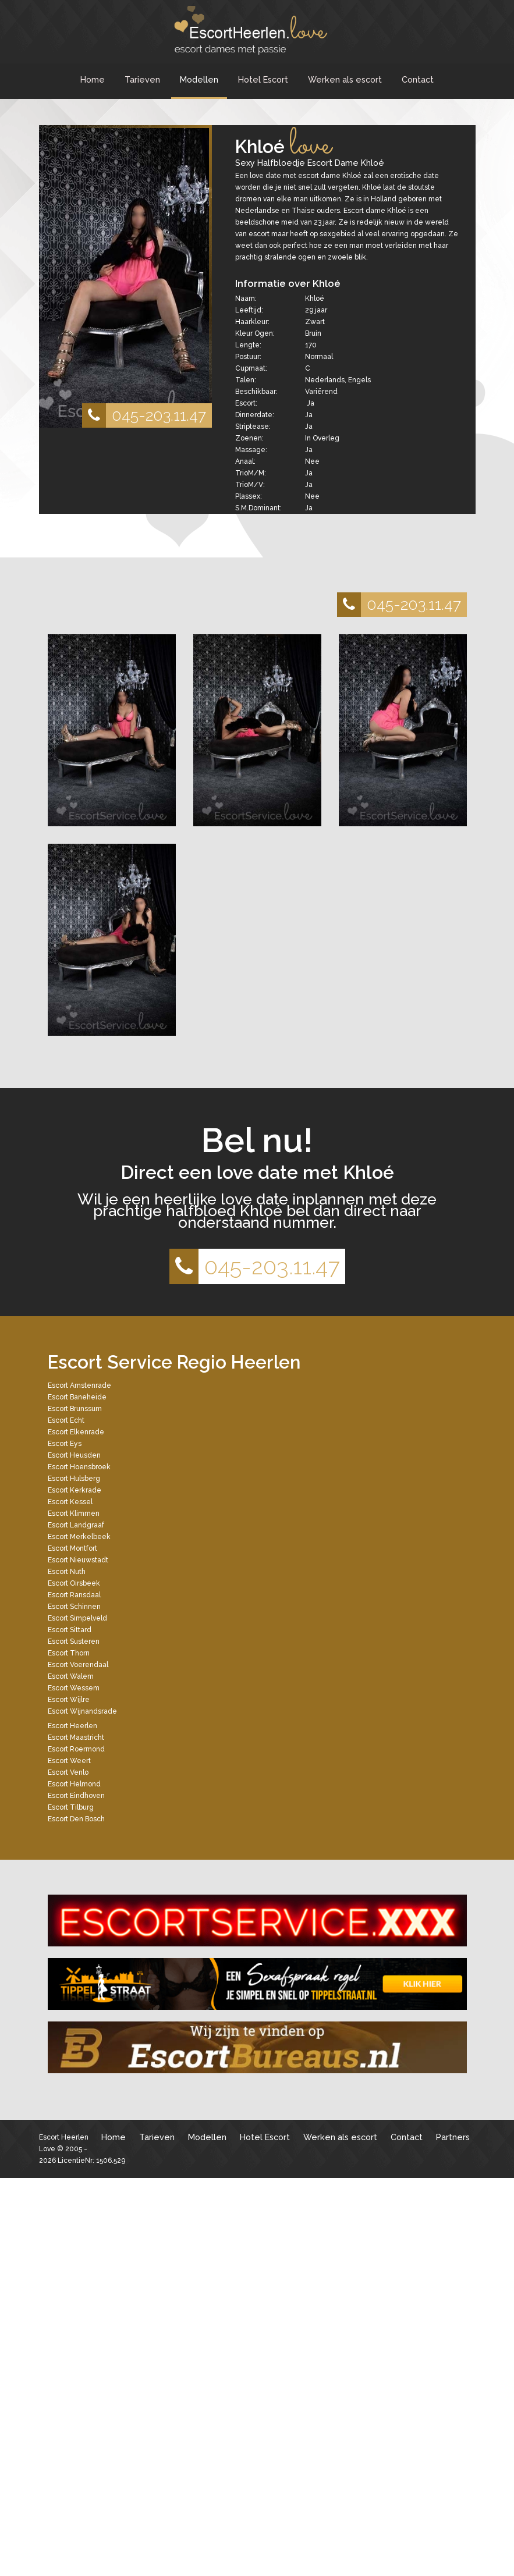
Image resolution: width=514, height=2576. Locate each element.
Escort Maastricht (76, 1737)
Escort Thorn (69, 1653)
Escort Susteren (74, 1641)
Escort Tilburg (71, 1807)
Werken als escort (345, 79)
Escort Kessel (70, 1502)
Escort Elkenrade (76, 1432)
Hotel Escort (263, 79)
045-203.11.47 (144, 415)
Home (92, 79)
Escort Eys (64, 1444)
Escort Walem (71, 1676)
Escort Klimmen (74, 1513)
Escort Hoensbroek (79, 1467)
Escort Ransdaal (74, 1595)
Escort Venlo (68, 1772)
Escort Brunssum (75, 1409)
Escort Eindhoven (76, 1796)
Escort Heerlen (72, 1726)
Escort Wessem (74, 1688)
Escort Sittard (69, 1630)
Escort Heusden (74, 1455)
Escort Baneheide (77, 1397)
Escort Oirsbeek (74, 1583)
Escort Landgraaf (76, 1525)
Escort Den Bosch (76, 1819)
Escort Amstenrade (79, 1385)
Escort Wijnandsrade (82, 1711)
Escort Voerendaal (78, 1665)
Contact (418, 79)
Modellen (199, 79)
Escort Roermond (76, 1749)
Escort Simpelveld (77, 1618)
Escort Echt (66, 1420)
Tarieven (142, 79)
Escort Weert (69, 1761)
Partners (453, 2137)
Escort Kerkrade (74, 1490)
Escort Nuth (67, 1572)
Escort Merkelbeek (79, 1537)
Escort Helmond (74, 1784)
